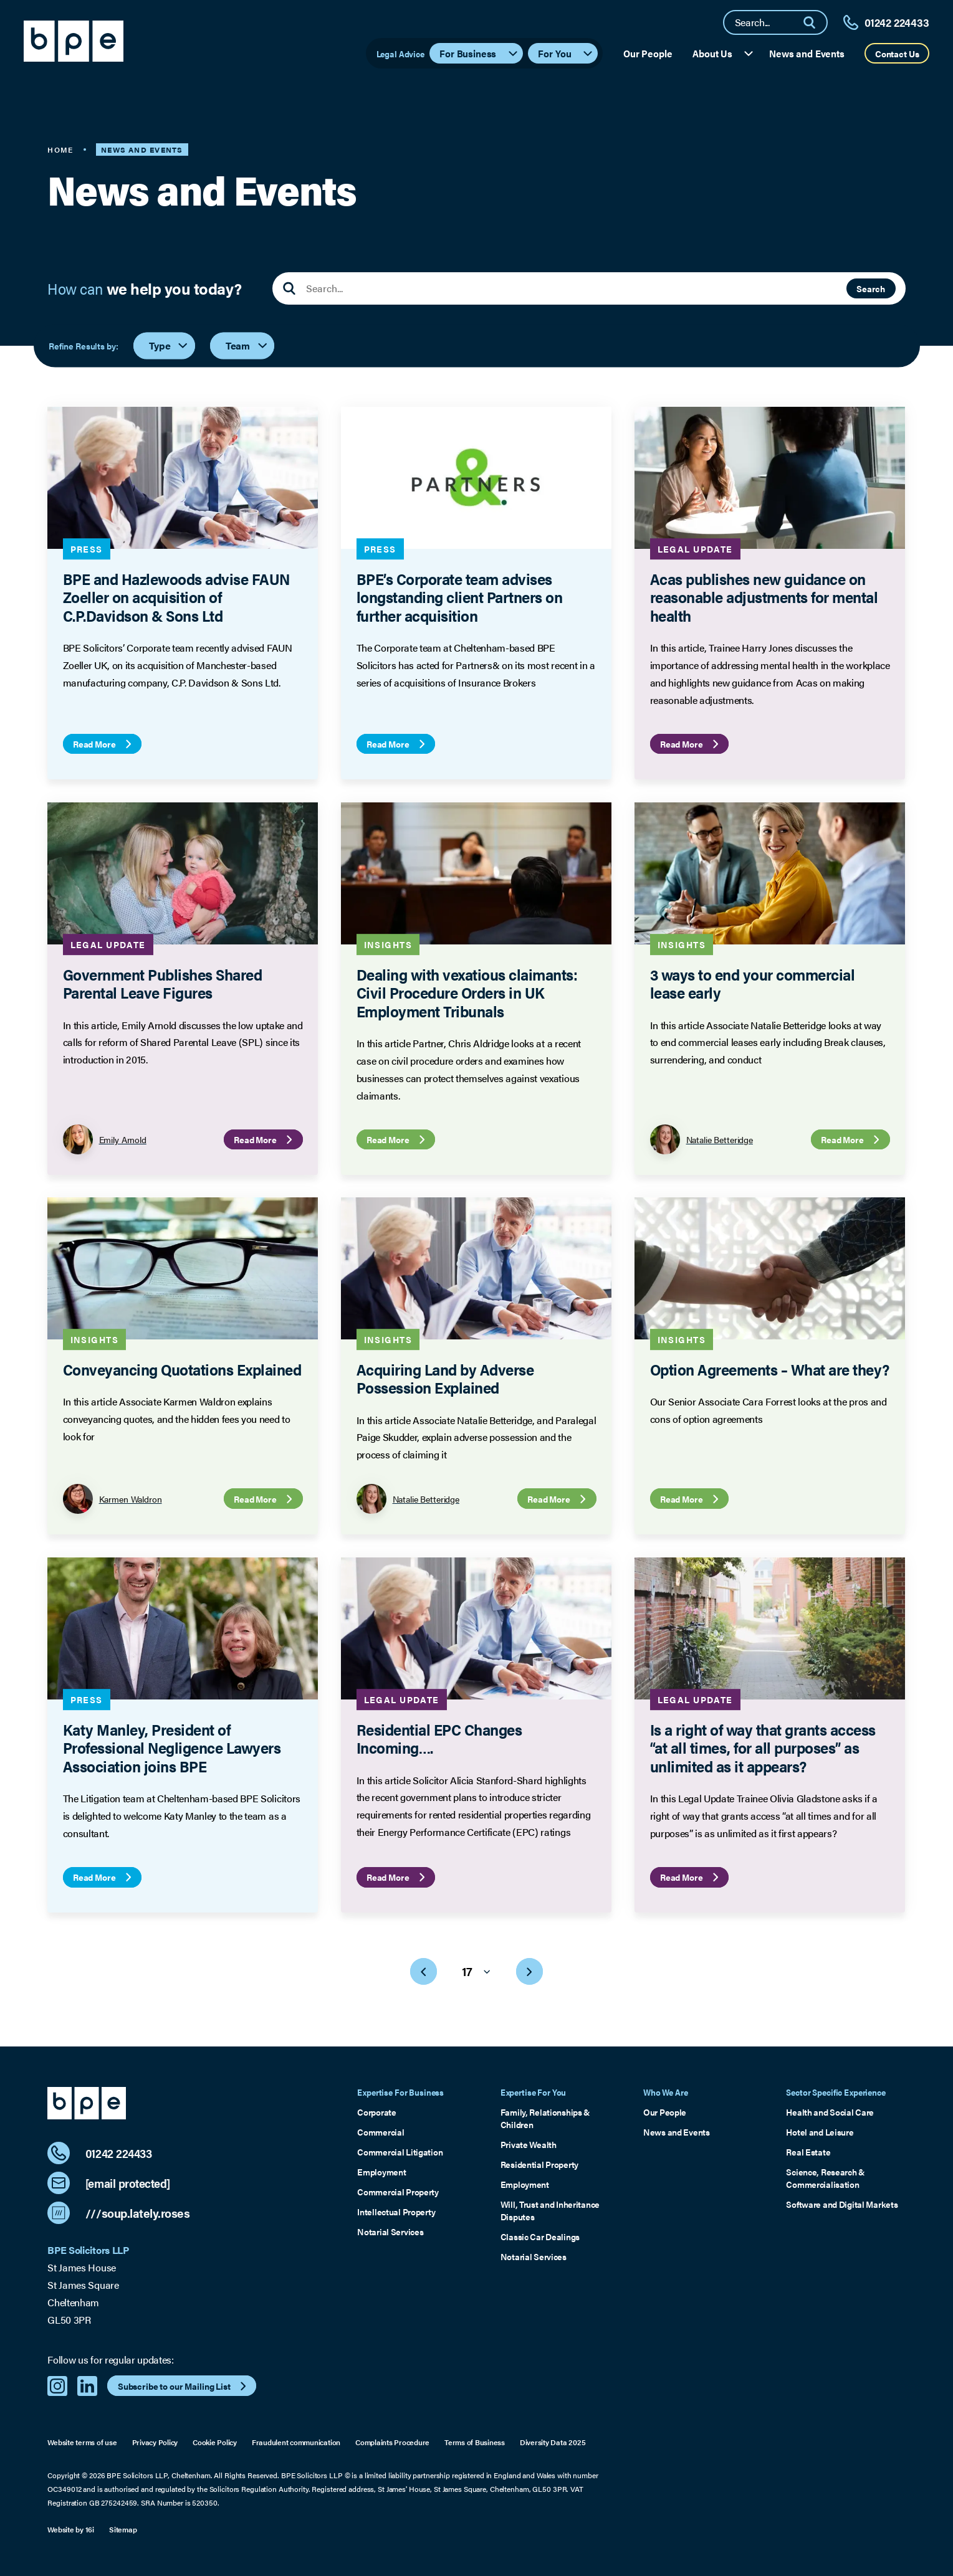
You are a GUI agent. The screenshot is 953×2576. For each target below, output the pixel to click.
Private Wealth (528, 2144)
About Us (723, 53)
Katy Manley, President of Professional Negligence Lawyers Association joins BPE (172, 1747)
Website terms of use (82, 2442)
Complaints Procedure (392, 2442)
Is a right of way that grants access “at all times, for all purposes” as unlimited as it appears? (763, 1747)
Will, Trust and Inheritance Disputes (550, 2210)
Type (169, 345)
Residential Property (539, 2164)
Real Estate (808, 2152)
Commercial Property (398, 2191)
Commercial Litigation (400, 2152)
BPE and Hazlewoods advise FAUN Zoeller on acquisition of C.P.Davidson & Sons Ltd (176, 597)
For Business (479, 53)
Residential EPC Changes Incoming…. (439, 1737)
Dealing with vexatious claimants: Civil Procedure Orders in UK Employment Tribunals (467, 991)
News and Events (807, 53)
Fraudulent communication (296, 2442)
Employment (381, 2171)
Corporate (376, 2112)
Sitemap (122, 2529)
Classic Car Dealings (540, 2236)
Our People (647, 53)
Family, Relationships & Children (545, 2118)
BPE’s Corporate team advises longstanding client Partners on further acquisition (460, 597)
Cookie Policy (215, 2442)
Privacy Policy (155, 2442)
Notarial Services (390, 2231)
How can (144, 288)
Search (870, 288)
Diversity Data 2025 (552, 2442)
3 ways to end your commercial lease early (752, 982)
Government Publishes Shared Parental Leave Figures (162, 982)
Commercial (380, 2132)
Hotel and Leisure (819, 2132)
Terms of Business (474, 2442)
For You (565, 53)
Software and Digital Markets (842, 2204)
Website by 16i (70, 2529)
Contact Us (897, 53)
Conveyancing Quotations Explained (182, 1369)
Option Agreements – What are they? (769, 1369)
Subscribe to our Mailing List (183, 2386)
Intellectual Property (396, 2211)
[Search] (814, 22)
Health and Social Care (830, 2112)
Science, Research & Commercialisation (825, 2177)
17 (477, 1971)
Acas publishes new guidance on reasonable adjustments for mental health (764, 597)
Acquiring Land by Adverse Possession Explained (445, 1378)
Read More (104, 744)
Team (247, 345)
